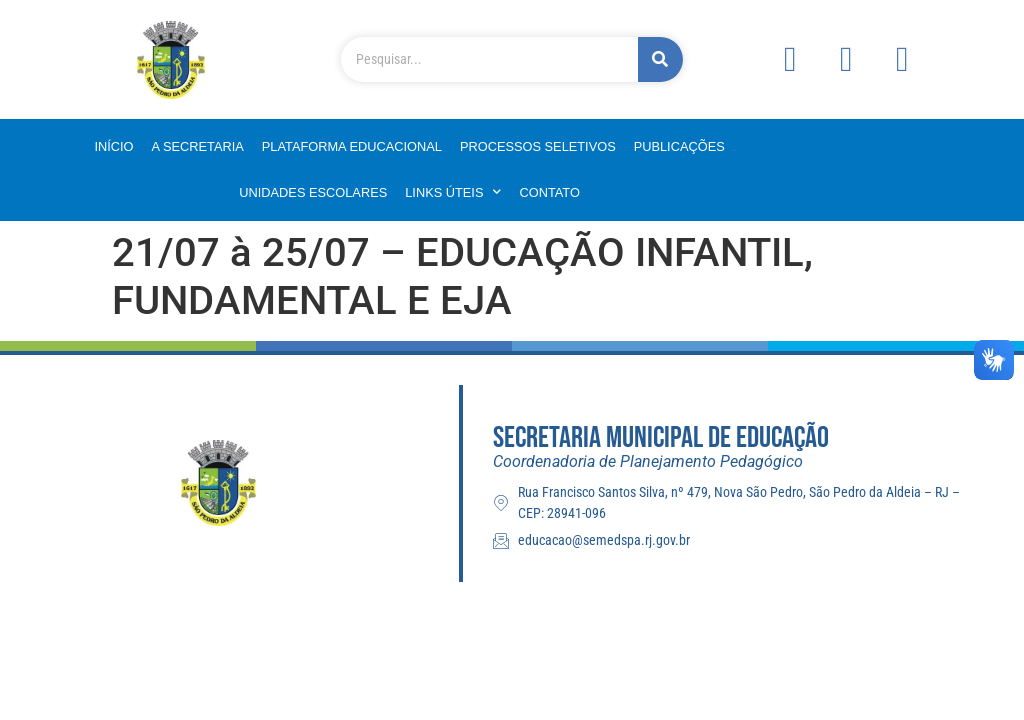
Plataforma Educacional (352, 146)
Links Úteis (453, 192)
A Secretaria (198, 146)
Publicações (679, 146)
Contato (549, 192)
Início (113, 146)
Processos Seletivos (538, 146)
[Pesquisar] (660, 59)
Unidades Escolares (313, 192)
